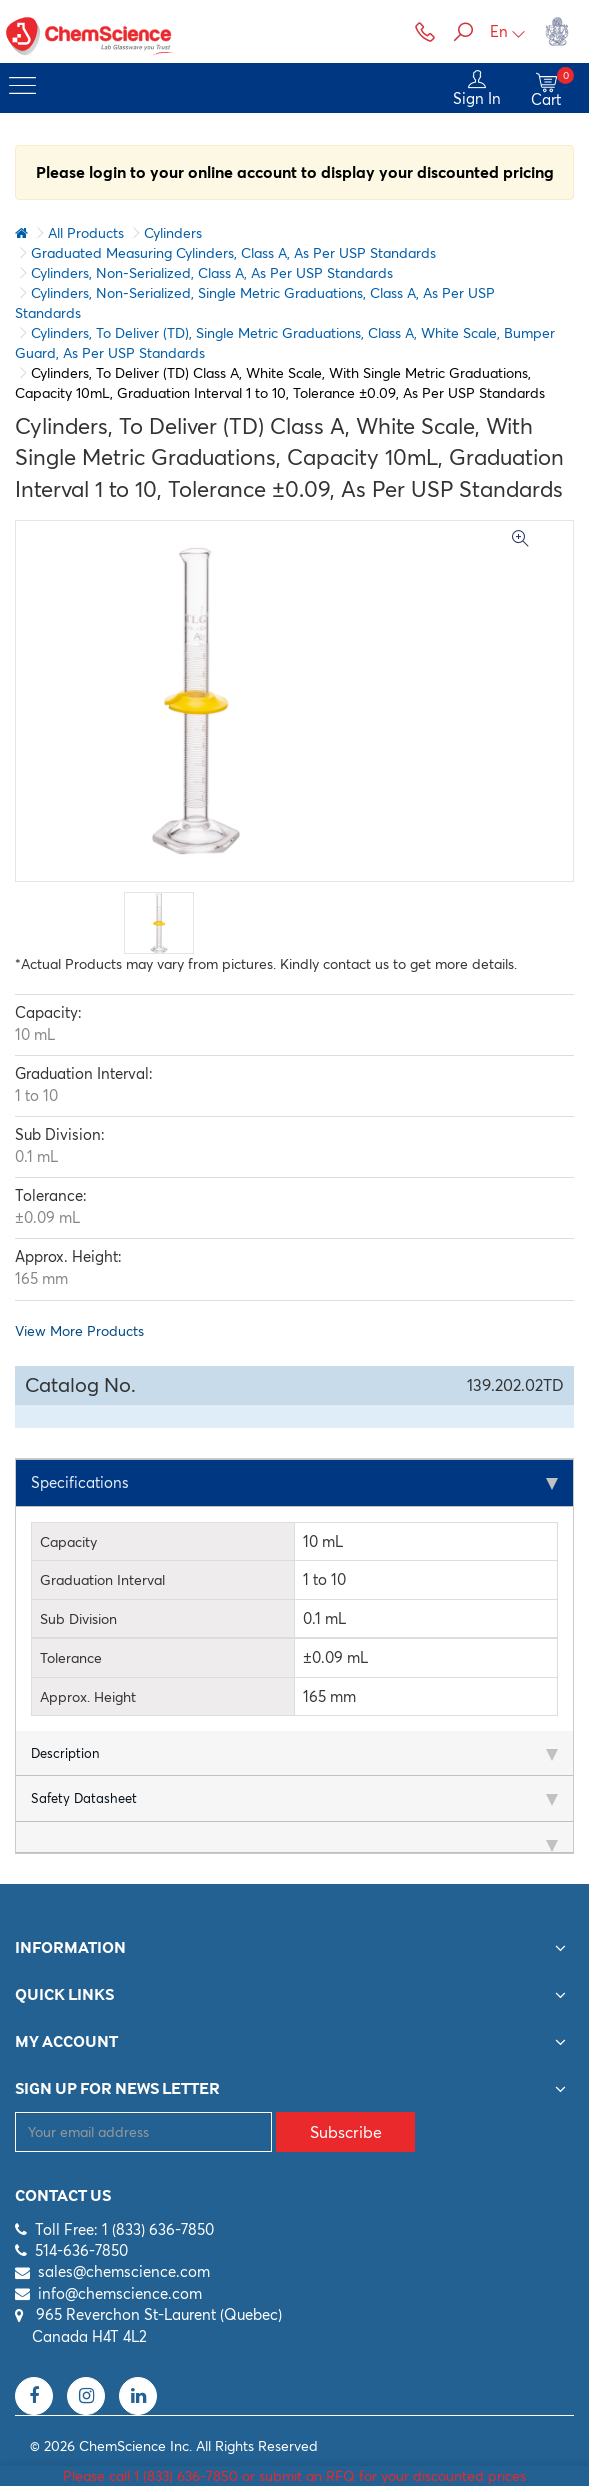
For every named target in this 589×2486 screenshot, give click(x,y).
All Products (86, 233)
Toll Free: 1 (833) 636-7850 (124, 2229)
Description (65, 1753)
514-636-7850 (81, 2250)
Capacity (68, 1542)
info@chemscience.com (120, 2293)
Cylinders (173, 233)
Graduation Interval (102, 1581)
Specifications (80, 1482)
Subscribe (346, 2132)
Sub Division (78, 1619)
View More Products (79, 1331)
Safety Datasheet (84, 1799)
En (508, 31)
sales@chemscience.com (124, 2272)
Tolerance (71, 1658)
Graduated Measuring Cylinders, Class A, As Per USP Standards (233, 253)
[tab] (294, 1483)
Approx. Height (88, 1697)
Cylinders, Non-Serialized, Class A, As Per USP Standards (212, 273)
